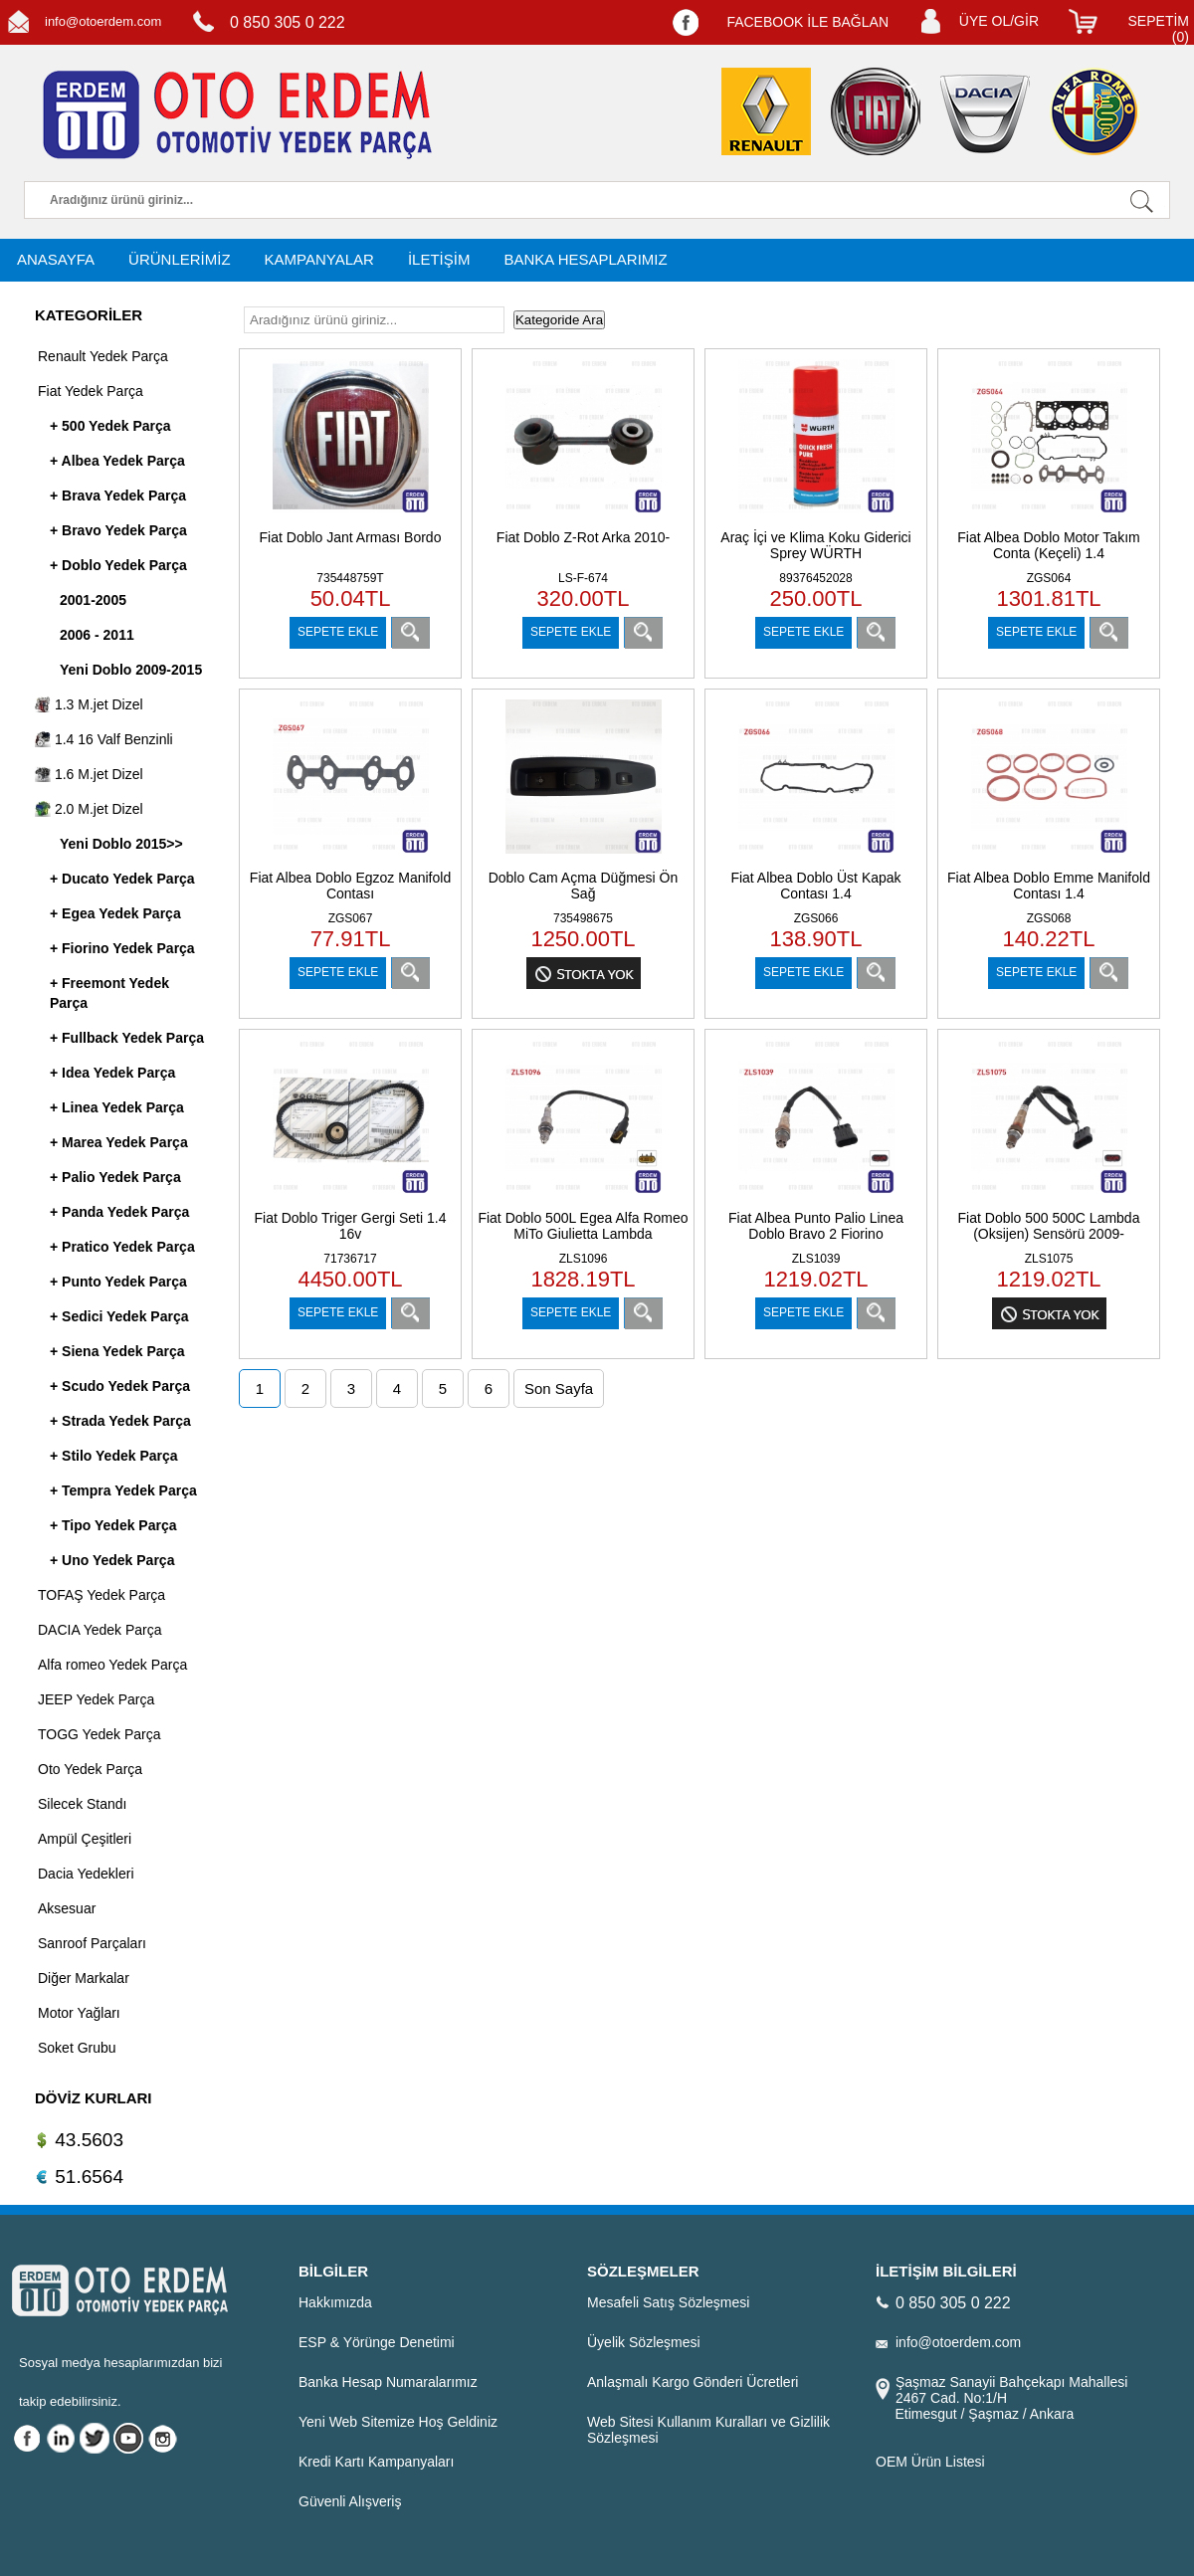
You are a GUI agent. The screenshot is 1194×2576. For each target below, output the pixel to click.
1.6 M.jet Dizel (89, 774)
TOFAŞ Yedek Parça (101, 1595)
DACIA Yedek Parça (100, 1630)
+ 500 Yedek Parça (110, 426)
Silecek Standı (82, 1804)
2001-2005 (93, 600)
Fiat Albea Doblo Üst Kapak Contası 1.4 (815, 885)
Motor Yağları (79, 2013)
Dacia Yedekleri (86, 1874)
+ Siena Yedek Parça (117, 1351)
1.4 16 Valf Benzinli (104, 739)
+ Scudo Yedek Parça (120, 1386)
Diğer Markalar (83, 1978)
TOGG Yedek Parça (99, 1734)
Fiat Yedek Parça (90, 391)
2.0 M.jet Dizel (89, 809)
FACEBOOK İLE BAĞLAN (807, 22)
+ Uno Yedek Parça (112, 1560)
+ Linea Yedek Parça (117, 1107)
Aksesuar (67, 1908)
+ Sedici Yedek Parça (119, 1316)
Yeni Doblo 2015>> (121, 844)
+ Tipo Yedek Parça (113, 1525)
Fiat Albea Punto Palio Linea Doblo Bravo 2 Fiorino (815, 1226)
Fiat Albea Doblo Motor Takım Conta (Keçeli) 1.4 (1048, 545)
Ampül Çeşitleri (84, 1839)
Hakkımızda (335, 2302)
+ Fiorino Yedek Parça (122, 948)
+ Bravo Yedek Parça (118, 530)
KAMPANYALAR (319, 259)
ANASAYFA (56, 259)
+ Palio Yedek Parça (115, 1177)
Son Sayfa (558, 1388)
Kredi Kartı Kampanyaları (376, 2462)
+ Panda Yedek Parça (119, 1212)
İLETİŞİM (439, 259)
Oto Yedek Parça (90, 1769)
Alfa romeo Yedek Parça (112, 1665)
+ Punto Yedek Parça (118, 1281)
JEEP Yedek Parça (96, 1699)
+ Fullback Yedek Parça (127, 1038)
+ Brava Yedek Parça (118, 495)
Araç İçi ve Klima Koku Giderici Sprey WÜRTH (815, 545)
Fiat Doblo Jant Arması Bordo (351, 537)
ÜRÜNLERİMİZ (179, 259)
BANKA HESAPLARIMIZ (585, 259)
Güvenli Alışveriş (349, 2501)
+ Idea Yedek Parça (112, 1073)
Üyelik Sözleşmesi (643, 2342)
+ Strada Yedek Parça (120, 1421)
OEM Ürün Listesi (930, 2462)
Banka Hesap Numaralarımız (388, 2382)
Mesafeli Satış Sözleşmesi (668, 2302)
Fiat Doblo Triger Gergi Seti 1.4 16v (351, 1226)
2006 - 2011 (97, 635)
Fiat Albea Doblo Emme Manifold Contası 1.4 (1048, 885)
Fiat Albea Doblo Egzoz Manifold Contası (350, 885)
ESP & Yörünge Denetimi (376, 2342)
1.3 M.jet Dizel (89, 704)
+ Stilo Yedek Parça (114, 1456)
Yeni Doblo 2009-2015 (131, 670)
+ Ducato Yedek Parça (122, 879)
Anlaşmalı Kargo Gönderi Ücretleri (692, 2382)
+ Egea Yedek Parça (115, 913)
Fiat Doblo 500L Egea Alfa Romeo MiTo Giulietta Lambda (583, 1226)
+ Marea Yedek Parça (119, 1142)
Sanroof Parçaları (92, 1943)
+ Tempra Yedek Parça (123, 1490)
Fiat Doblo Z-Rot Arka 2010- (583, 537)
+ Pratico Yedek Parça (122, 1247)
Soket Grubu (77, 2048)
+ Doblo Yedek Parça (118, 565)
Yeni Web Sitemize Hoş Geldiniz (398, 2422)
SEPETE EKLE (338, 632)
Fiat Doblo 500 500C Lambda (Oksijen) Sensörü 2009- (1049, 1226)
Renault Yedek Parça (103, 356)
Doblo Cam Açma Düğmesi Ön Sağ (584, 885)
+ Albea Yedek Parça (117, 461)
